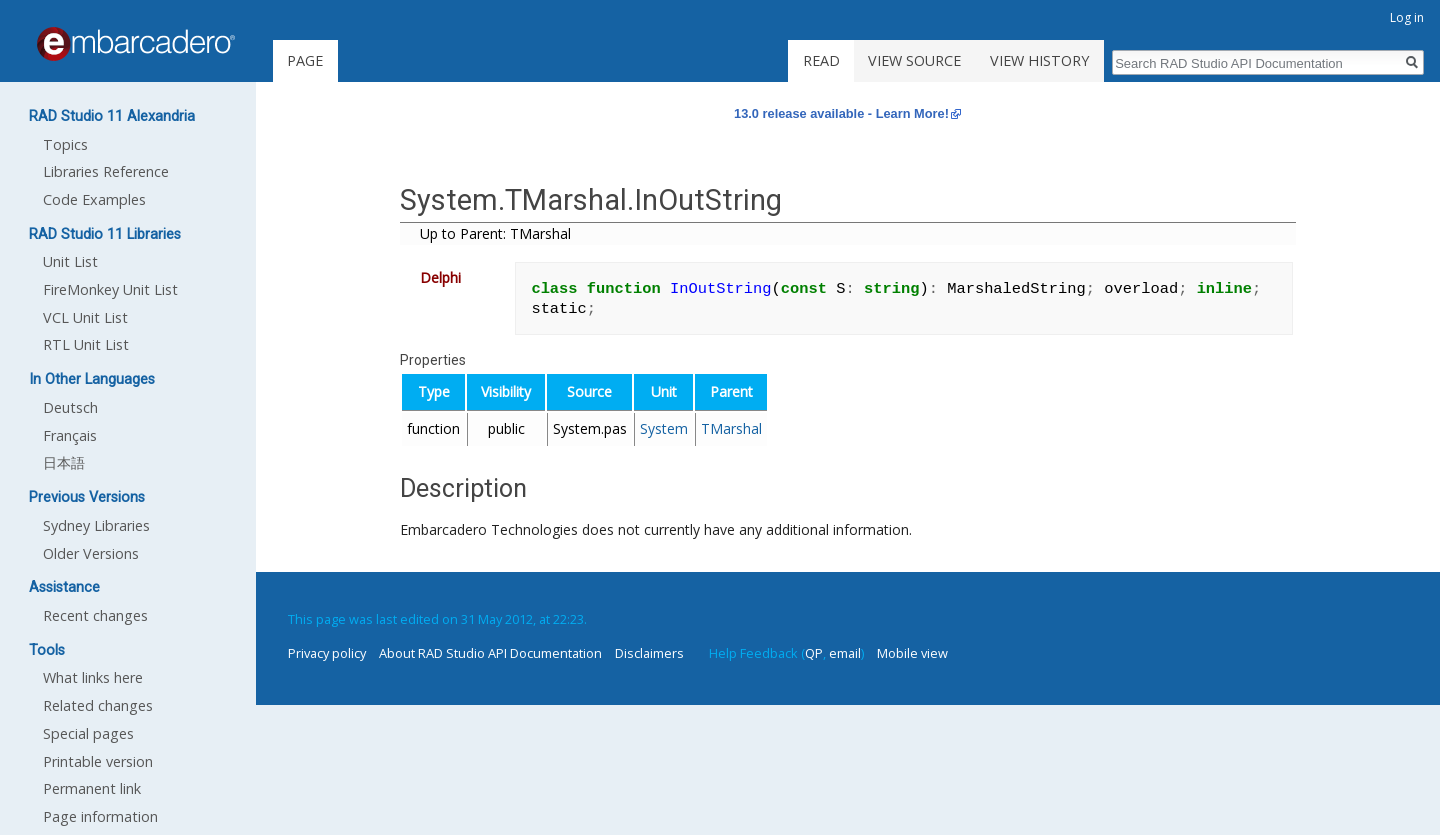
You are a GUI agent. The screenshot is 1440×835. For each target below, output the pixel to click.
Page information (100, 816)
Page (305, 60)
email (845, 653)
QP (814, 653)
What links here (93, 677)
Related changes (98, 705)
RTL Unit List (86, 344)
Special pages (88, 733)
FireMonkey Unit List (110, 289)
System (664, 428)
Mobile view (912, 653)
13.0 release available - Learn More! (841, 113)
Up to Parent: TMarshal (495, 233)
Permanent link (92, 788)
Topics (65, 144)
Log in (1407, 17)
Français (70, 435)
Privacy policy (327, 653)
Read (821, 60)
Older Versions (91, 553)
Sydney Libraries (96, 525)
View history (1039, 60)
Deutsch (70, 407)
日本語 (64, 462)
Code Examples (94, 199)
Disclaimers (649, 653)
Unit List (70, 261)
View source (914, 60)
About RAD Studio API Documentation (490, 653)
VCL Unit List (85, 317)
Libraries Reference (106, 171)
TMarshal (731, 428)
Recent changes (95, 615)
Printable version (98, 761)
